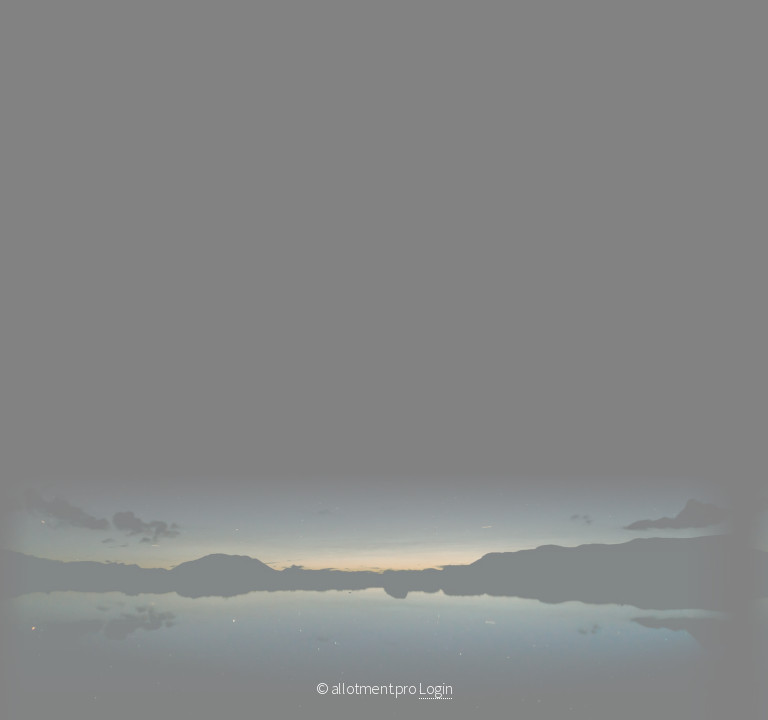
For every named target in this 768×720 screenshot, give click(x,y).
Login (435, 688)
